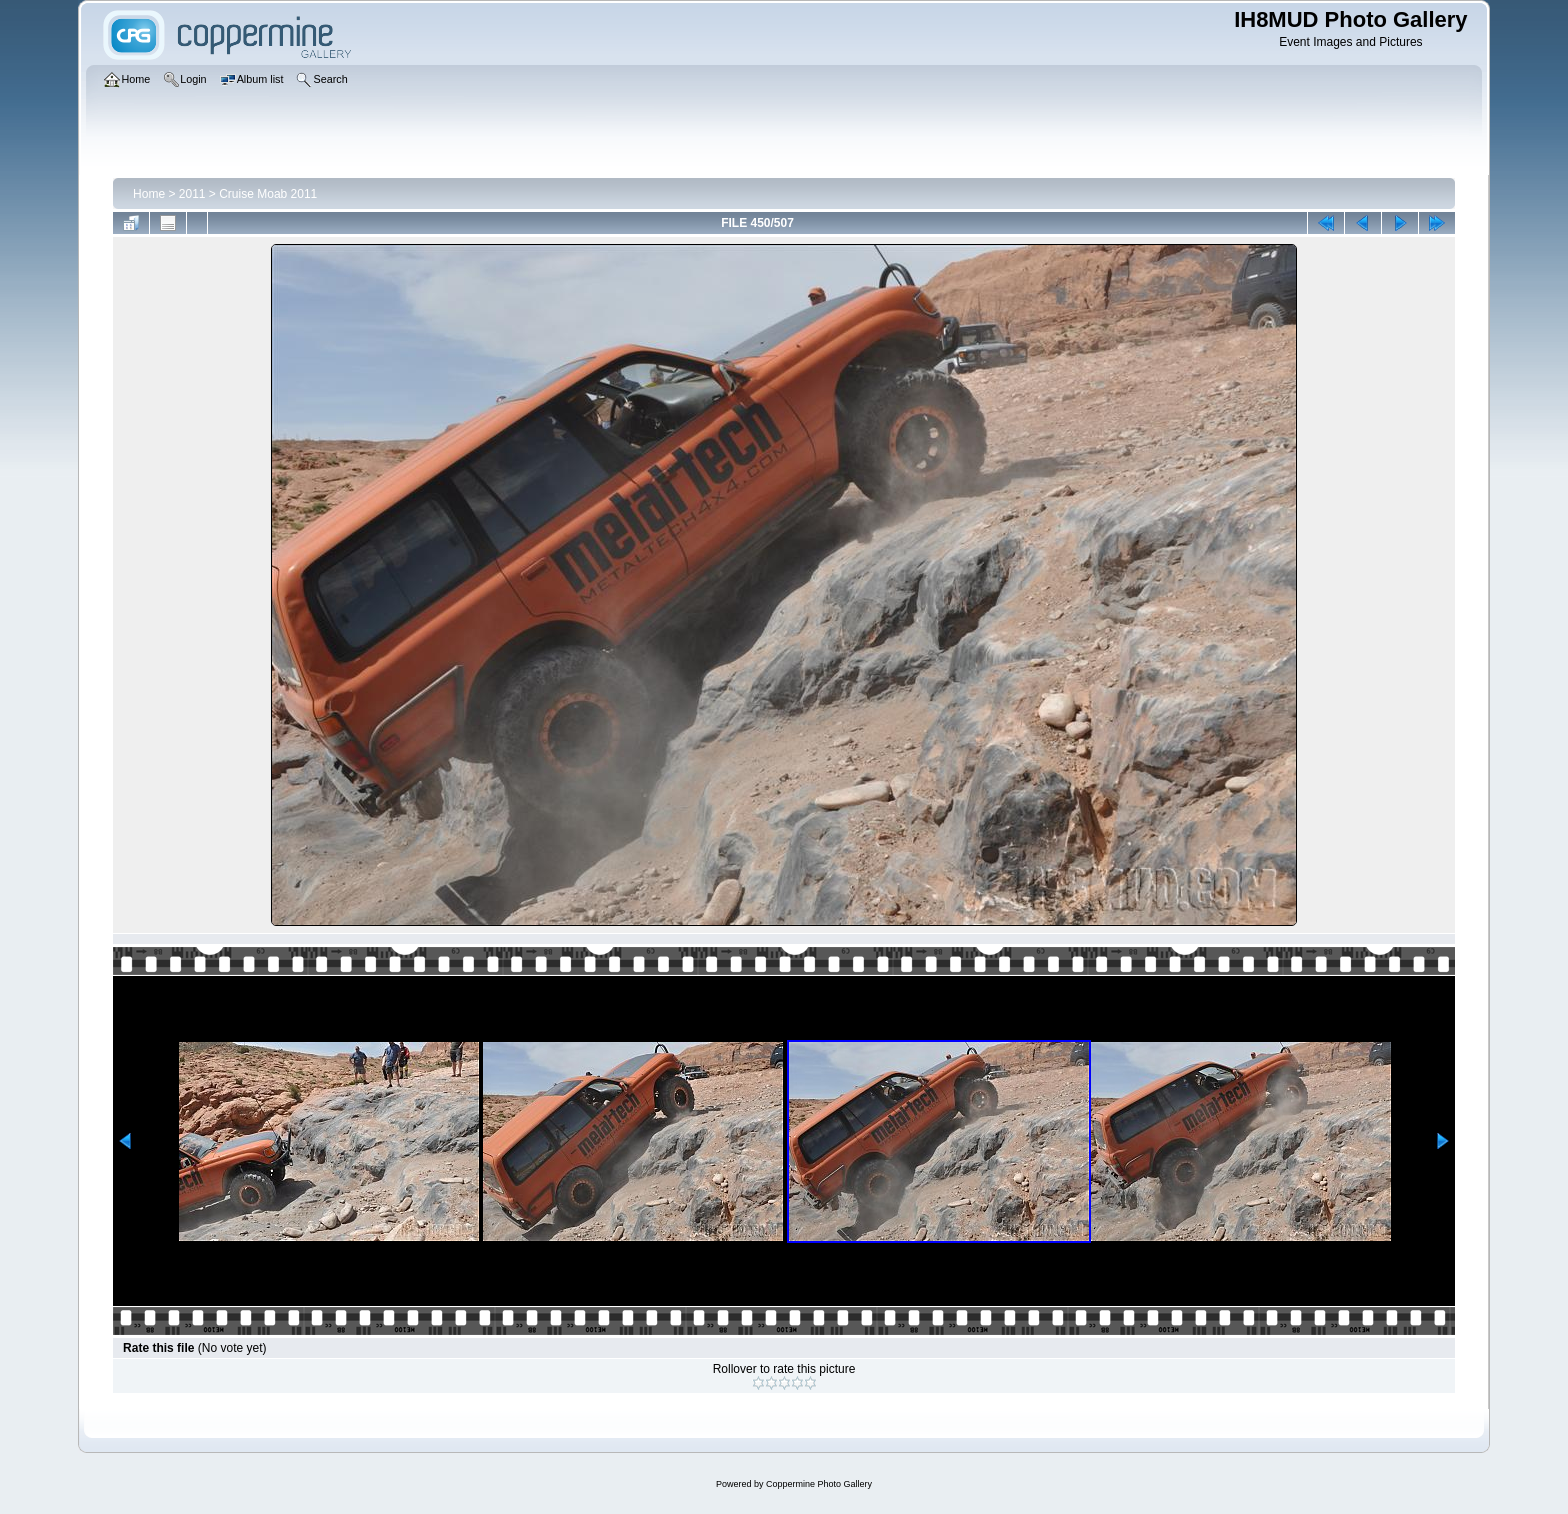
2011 (192, 194)
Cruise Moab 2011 (268, 194)
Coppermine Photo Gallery (819, 1484)
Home (149, 194)
